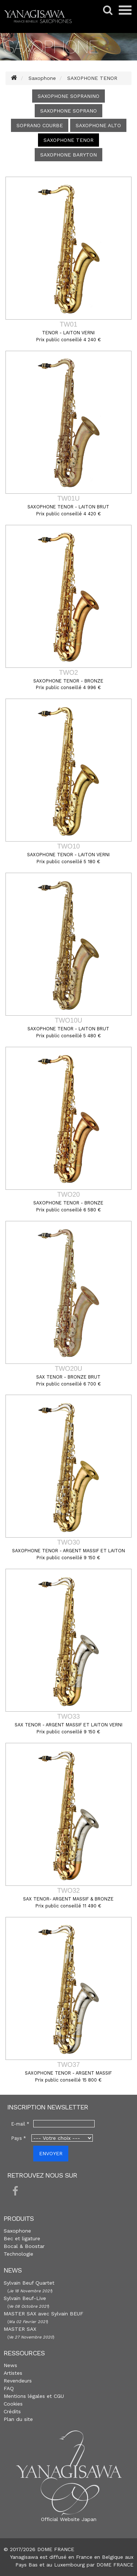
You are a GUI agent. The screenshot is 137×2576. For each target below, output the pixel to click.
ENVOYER (50, 2153)
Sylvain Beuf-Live (25, 2298)
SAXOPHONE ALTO (98, 125)
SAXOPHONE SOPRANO (68, 111)
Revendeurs (18, 2381)
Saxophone (17, 2231)
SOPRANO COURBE (39, 125)
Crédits (12, 2411)
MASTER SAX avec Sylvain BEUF (43, 2313)
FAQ (9, 2388)
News (10, 2365)
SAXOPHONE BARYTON (68, 155)
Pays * (18, 2138)
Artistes (13, 2373)
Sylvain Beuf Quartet (29, 2283)
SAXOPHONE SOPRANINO (68, 96)
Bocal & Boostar (24, 2246)
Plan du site (18, 2419)
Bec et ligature (22, 2238)
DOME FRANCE (114, 2565)
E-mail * (20, 2124)
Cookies (13, 2404)
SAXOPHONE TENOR (68, 140)
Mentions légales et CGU (34, 2396)
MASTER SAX (20, 2329)
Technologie (18, 2254)
